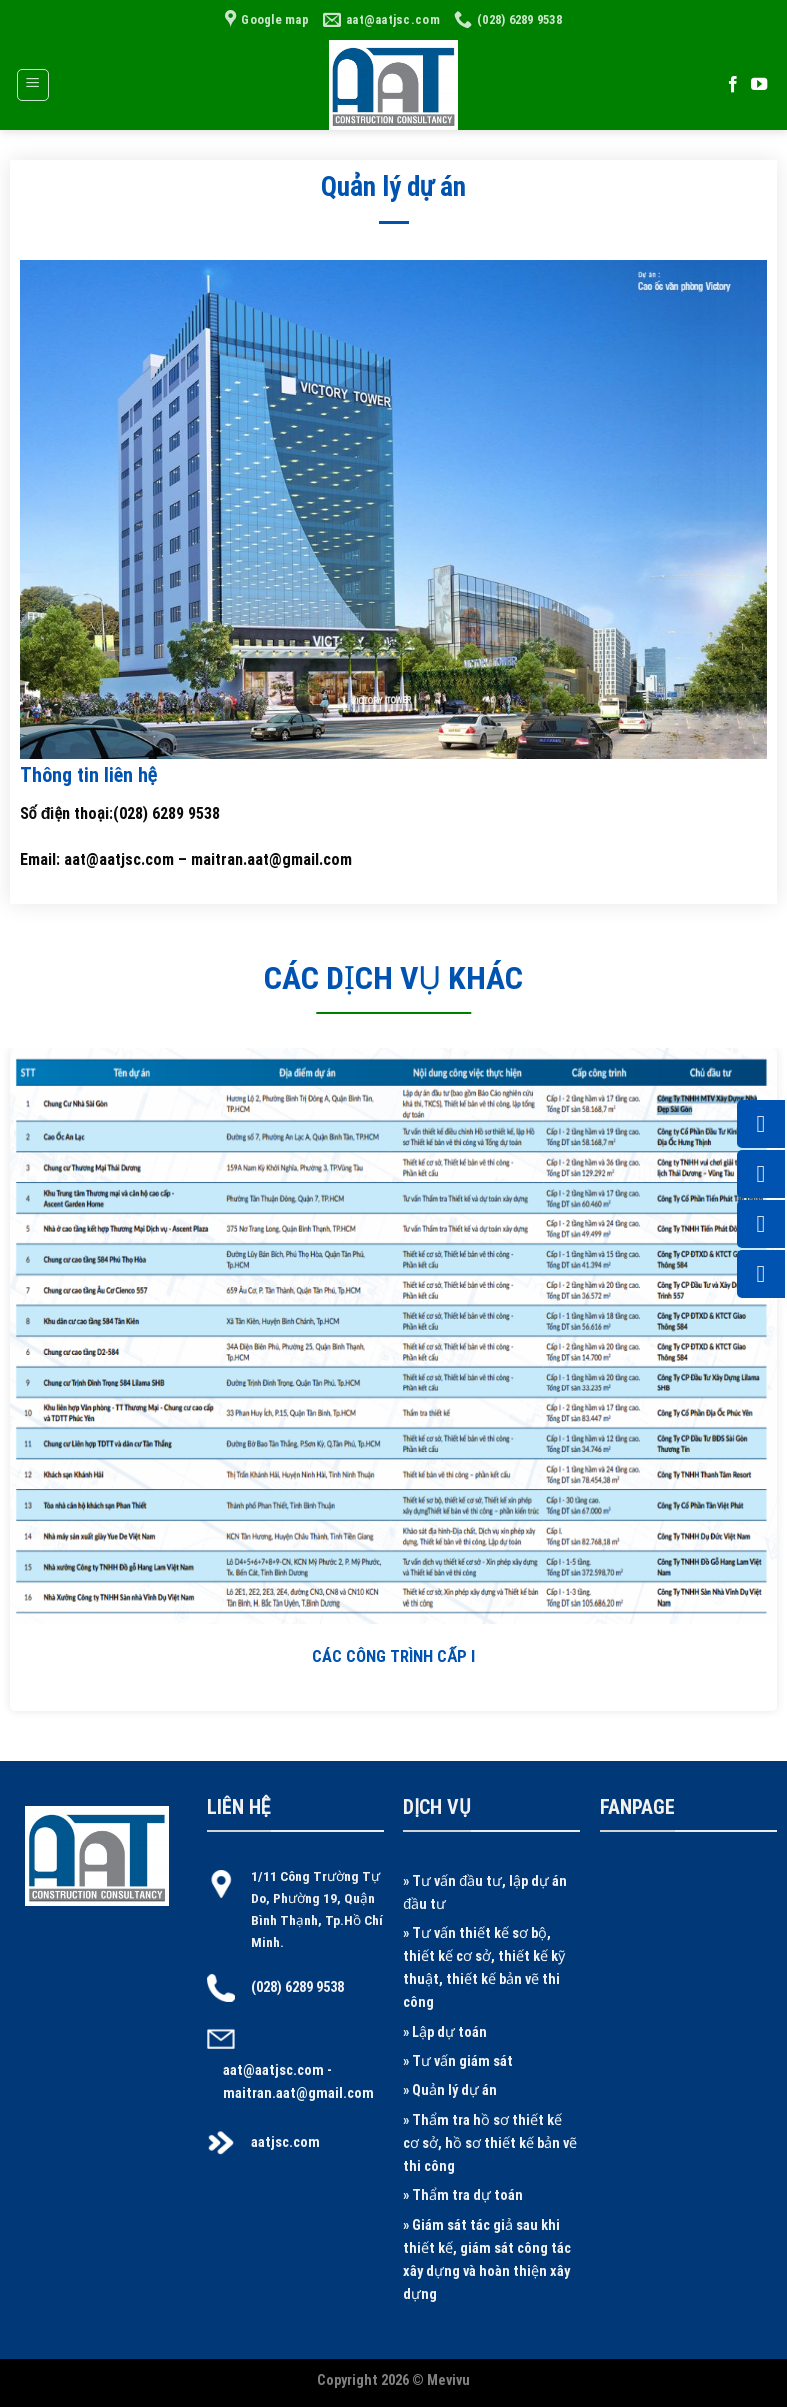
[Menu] (33, 85)
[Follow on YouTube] (759, 85)
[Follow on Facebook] (733, 85)
